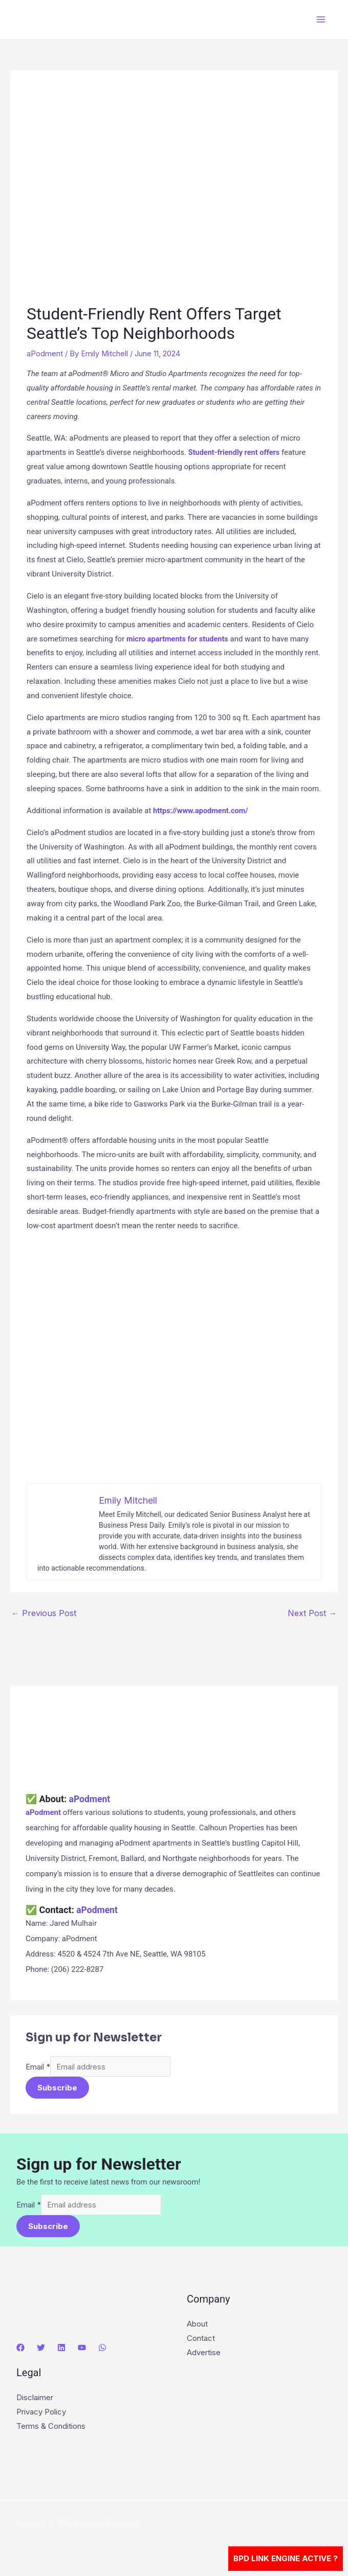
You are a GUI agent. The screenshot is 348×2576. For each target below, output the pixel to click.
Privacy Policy (41, 2414)
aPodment (45, 353)
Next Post (312, 1613)
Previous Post (43, 1613)
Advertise (204, 2354)
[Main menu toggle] (321, 20)
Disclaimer (34, 2399)
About (197, 2326)
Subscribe (57, 2089)
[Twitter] (41, 2350)
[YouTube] (82, 2350)
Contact (201, 2340)
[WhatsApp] (102, 2350)
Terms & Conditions (50, 2428)
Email (38, 2067)
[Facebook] (20, 2350)
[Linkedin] (61, 2350)
